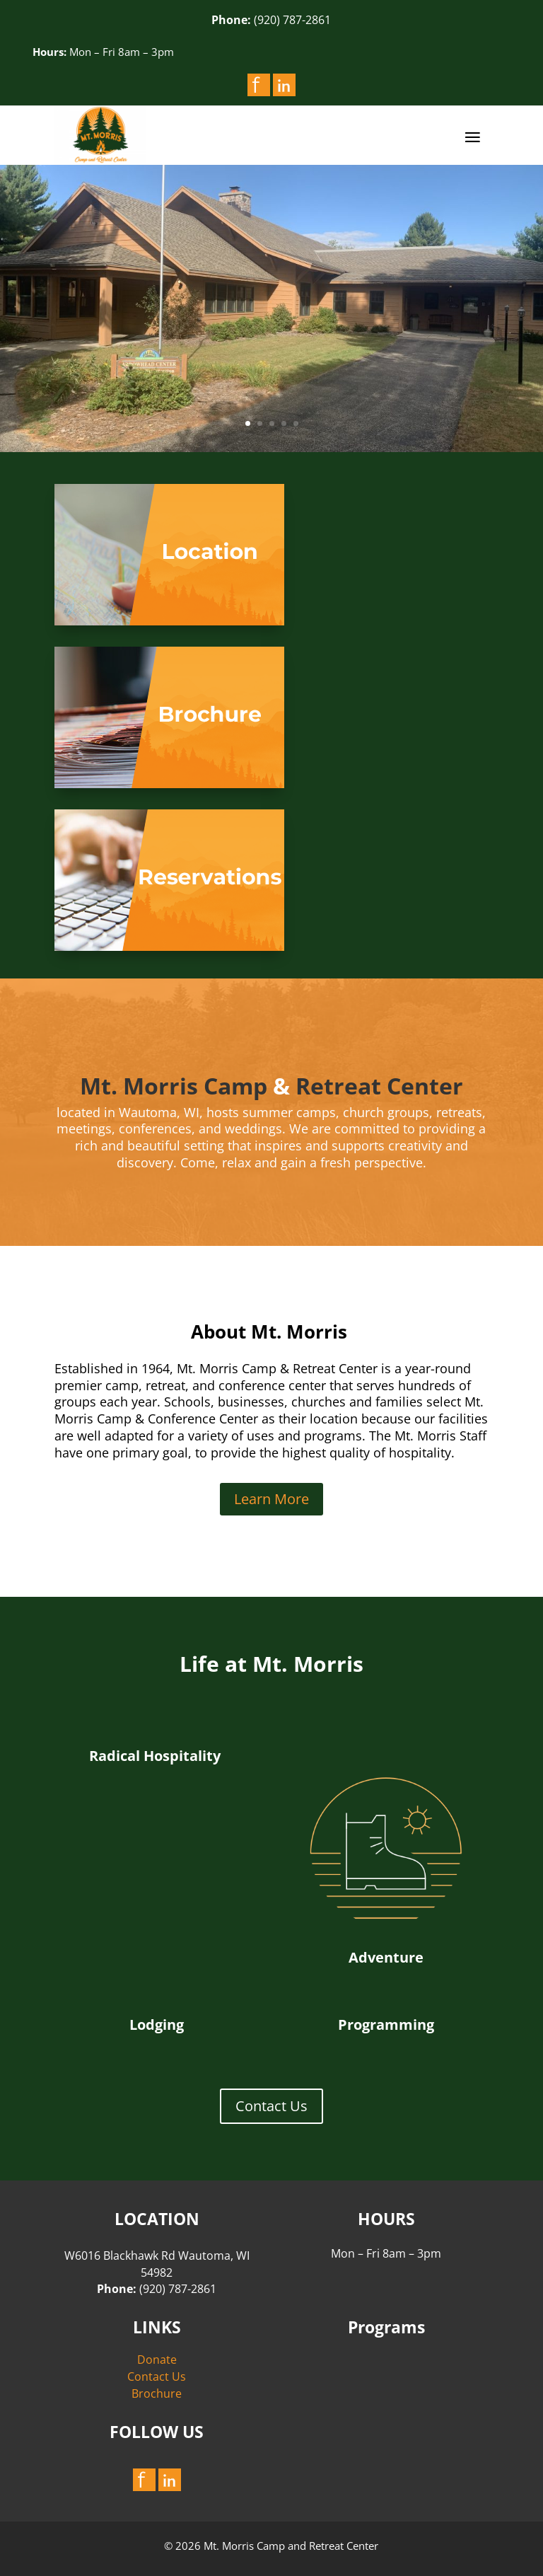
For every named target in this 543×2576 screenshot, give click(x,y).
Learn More (271, 1498)
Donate (157, 2359)
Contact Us (271, 2105)
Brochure (157, 2393)
